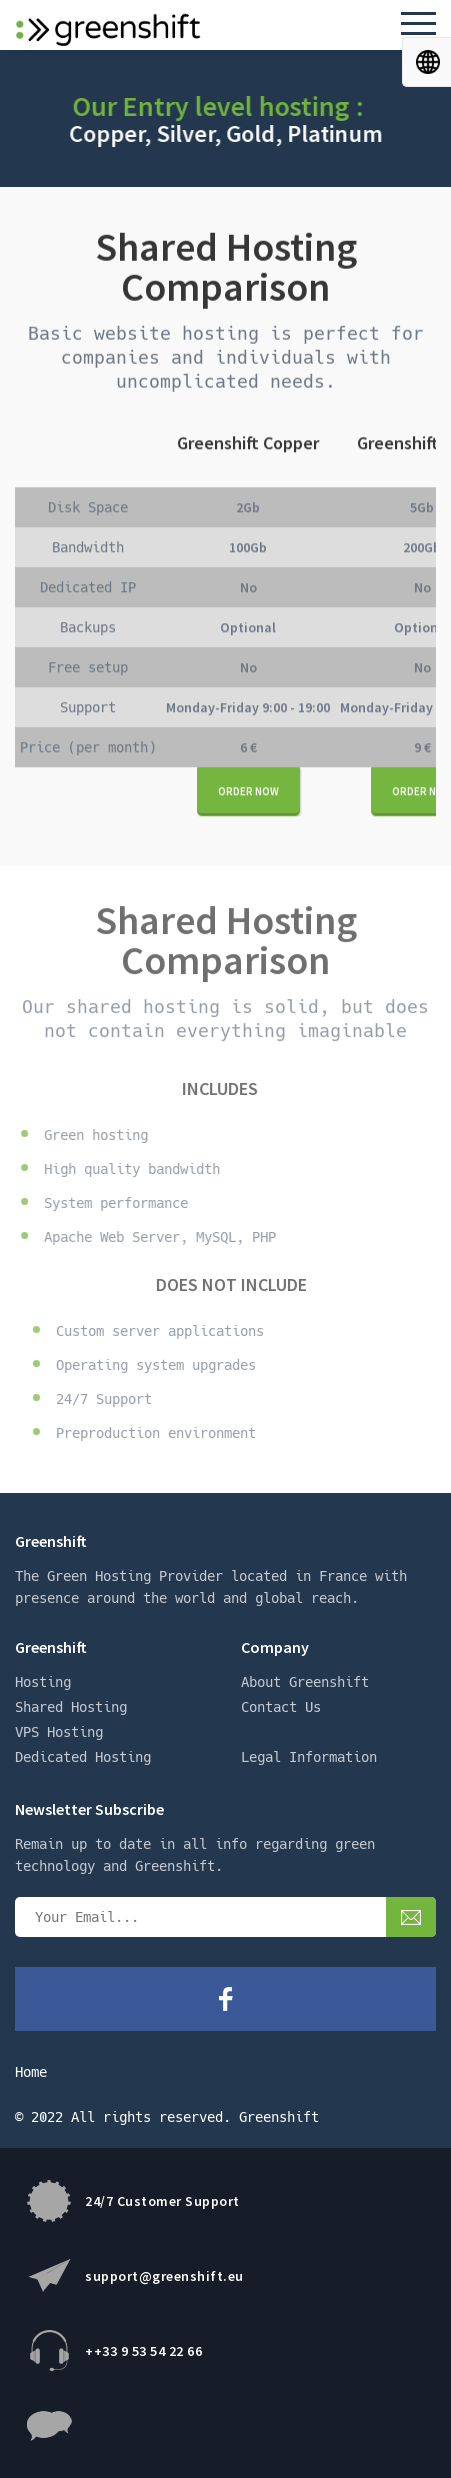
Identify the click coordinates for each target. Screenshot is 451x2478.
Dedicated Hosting (83, 1757)
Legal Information (309, 1757)
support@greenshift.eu (164, 2276)
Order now (248, 792)
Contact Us (281, 1707)
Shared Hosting (71, 1707)
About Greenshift (305, 1682)
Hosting (43, 1682)
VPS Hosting (59, 1732)
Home (31, 2072)
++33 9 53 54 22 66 (143, 2351)
